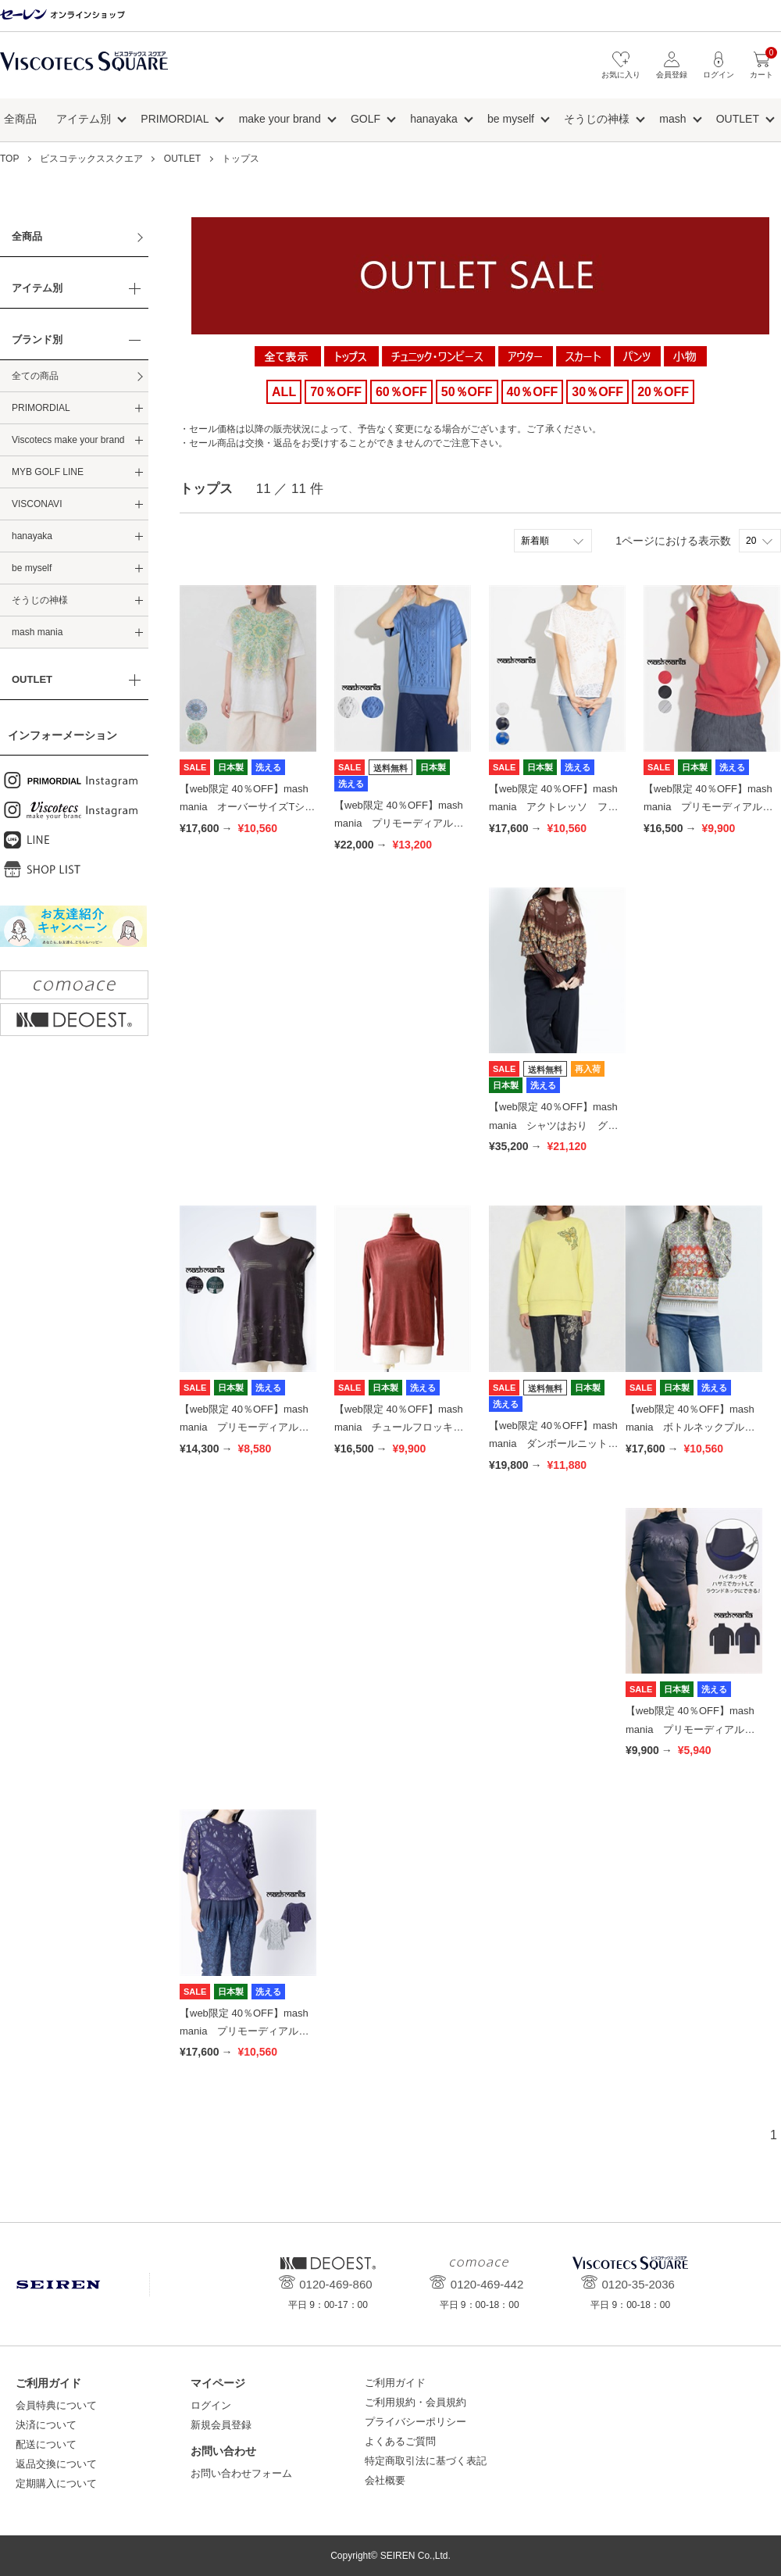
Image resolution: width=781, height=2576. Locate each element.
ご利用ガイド (395, 2382)
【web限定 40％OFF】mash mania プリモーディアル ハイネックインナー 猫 (690, 1729)
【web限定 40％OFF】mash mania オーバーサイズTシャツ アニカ (247, 807)
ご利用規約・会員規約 (415, 2402)
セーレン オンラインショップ (62, 15)
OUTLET (737, 119)
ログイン (211, 2405)
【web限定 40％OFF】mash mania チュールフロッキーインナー (398, 1427)
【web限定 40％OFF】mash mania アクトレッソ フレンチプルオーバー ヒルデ (553, 807)
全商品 (20, 119)
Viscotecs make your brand (68, 439)
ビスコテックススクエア (84, 69)
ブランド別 (37, 339)
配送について (46, 2444)
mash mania (37, 632)
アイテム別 (83, 119)
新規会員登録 (221, 2425)
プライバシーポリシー (415, 2422)
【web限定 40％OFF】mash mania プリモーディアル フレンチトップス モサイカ (246, 1427)
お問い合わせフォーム (241, 2473)
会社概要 (385, 2480)
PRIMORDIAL (175, 119)
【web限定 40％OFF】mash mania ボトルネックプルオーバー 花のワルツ (690, 1427)
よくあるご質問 (400, 2441)
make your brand (280, 119)
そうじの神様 (596, 119)
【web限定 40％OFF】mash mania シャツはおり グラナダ (553, 1125)
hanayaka (434, 119)
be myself (510, 119)
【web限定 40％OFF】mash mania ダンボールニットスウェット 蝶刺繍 (553, 1444)
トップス (240, 158)
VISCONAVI (37, 503)
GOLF (365, 119)
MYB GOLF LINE (48, 471)
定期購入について (56, 2483)
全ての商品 (35, 375)
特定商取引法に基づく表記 (426, 2461)
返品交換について (56, 2464)
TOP (9, 158)
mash (672, 119)
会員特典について (56, 2405)
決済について (46, 2425)
